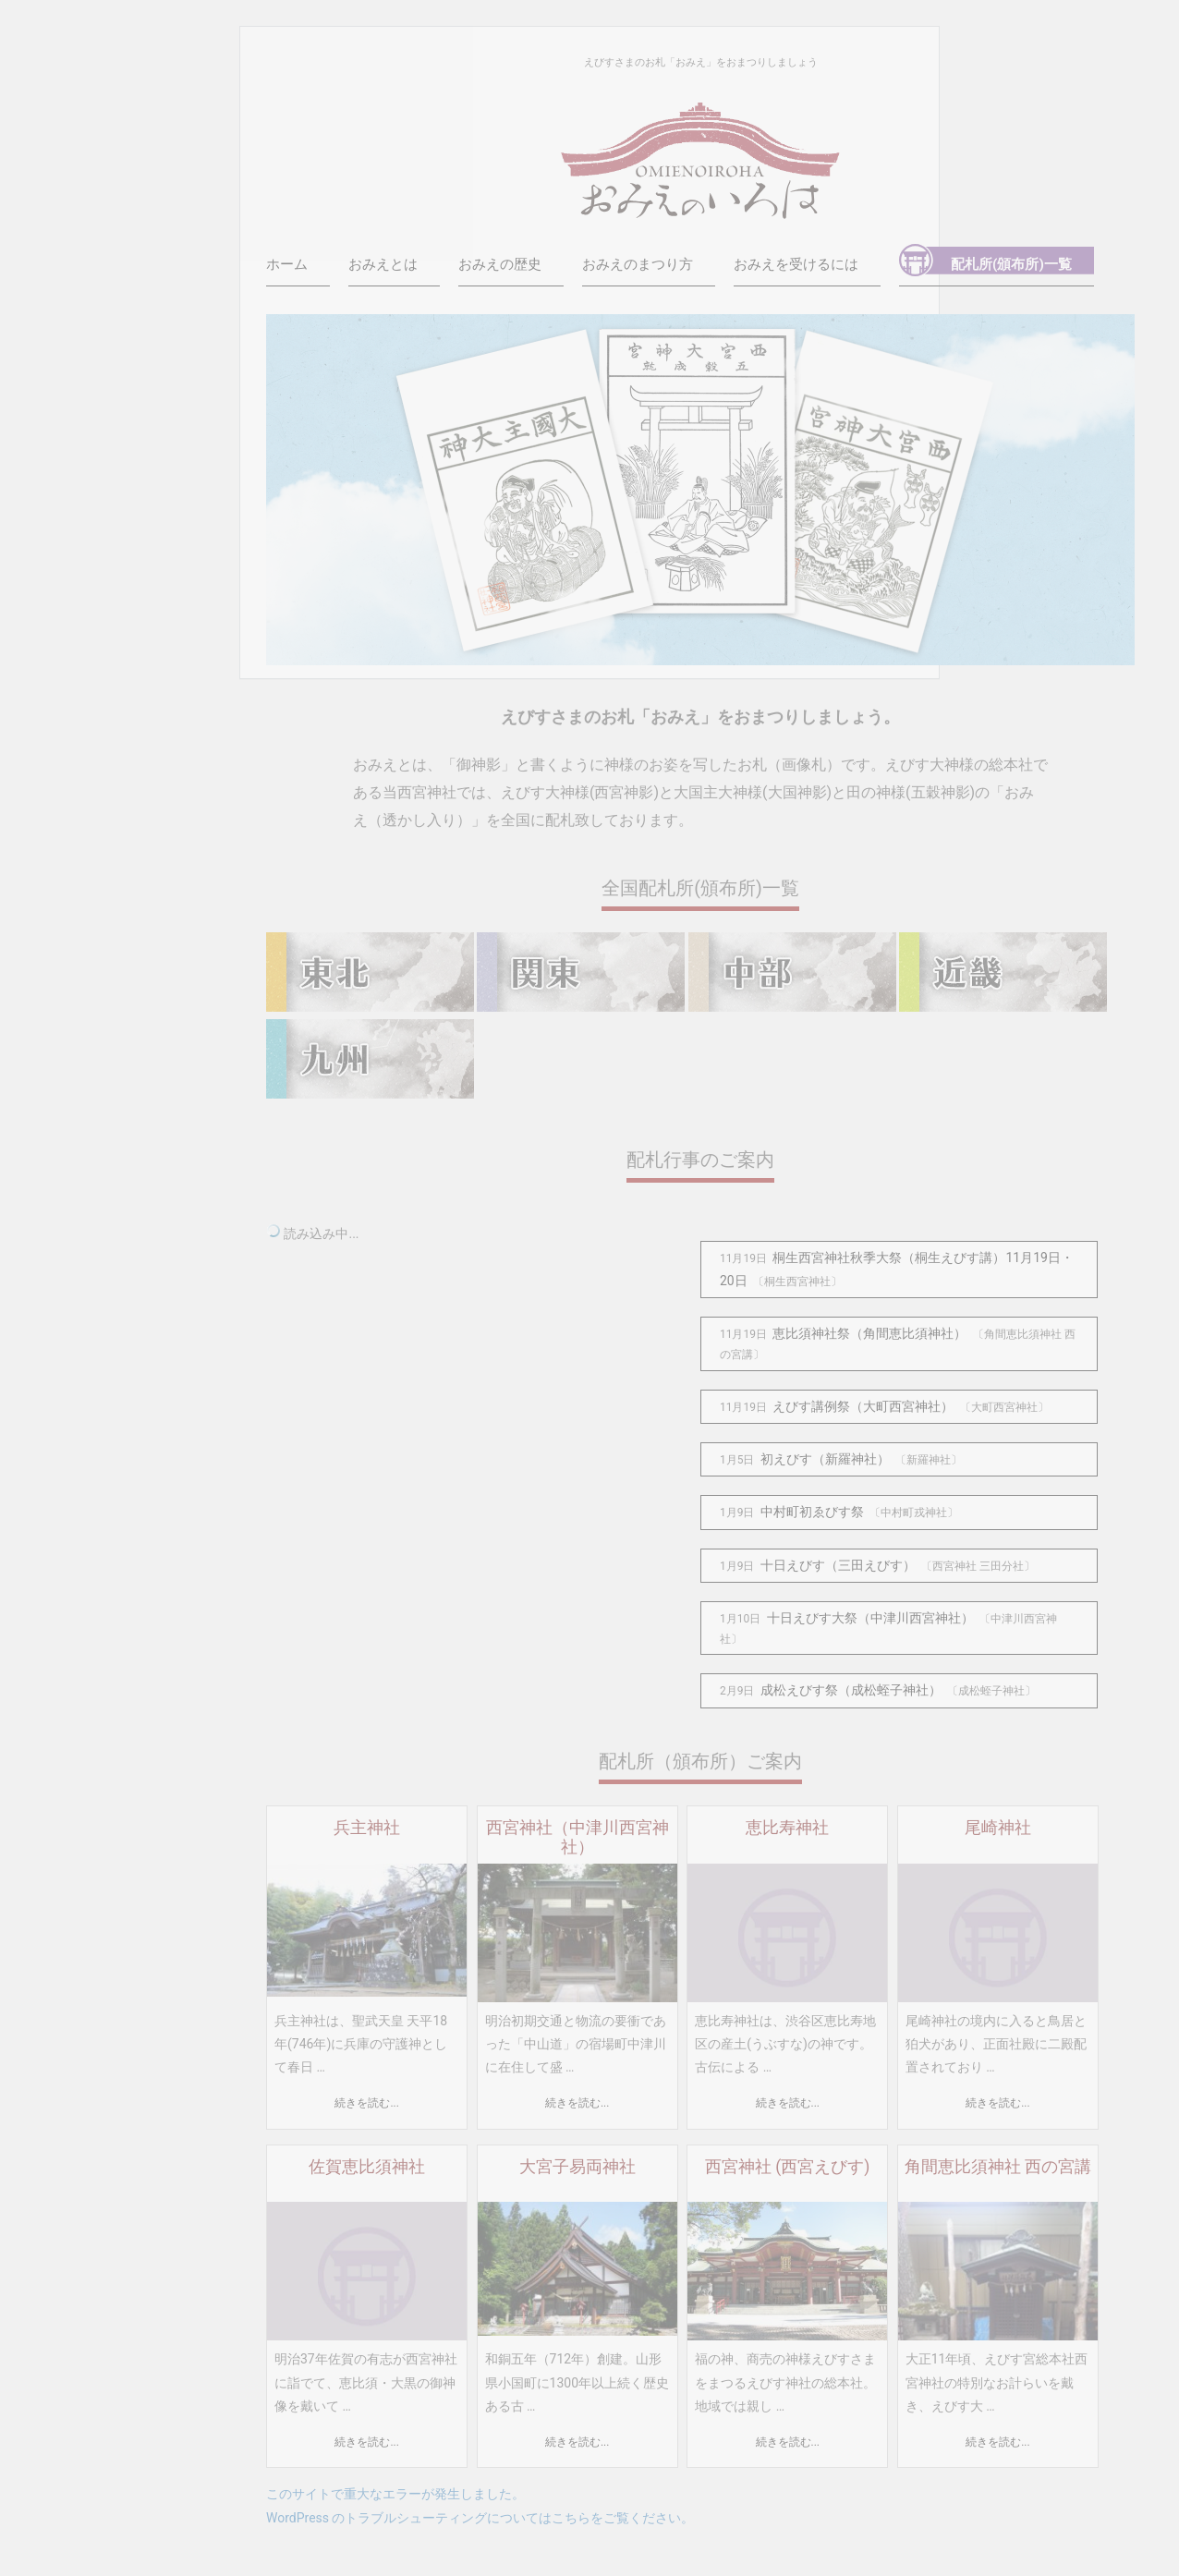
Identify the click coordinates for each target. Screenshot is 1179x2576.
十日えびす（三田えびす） (838, 1565)
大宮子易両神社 (577, 2166)
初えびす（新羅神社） (825, 1459)
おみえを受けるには (796, 264)
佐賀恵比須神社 (367, 2166)
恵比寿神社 (787, 1827)
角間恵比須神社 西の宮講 (998, 2166)
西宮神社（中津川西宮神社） (577, 1837)
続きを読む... (366, 2102)
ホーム (287, 264)
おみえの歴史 (499, 264)
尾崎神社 (998, 1827)
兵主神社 (367, 1827)
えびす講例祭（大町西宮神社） (863, 1406)
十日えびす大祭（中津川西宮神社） (870, 1617)
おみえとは (383, 264)
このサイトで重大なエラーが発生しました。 (395, 2493)
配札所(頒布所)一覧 (1011, 264)
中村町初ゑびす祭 (812, 1511)
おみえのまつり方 (637, 264)
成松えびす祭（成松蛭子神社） (851, 1690)
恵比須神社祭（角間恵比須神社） (869, 1333)
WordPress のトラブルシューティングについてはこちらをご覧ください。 (480, 2517)
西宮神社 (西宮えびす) (787, 2166)
